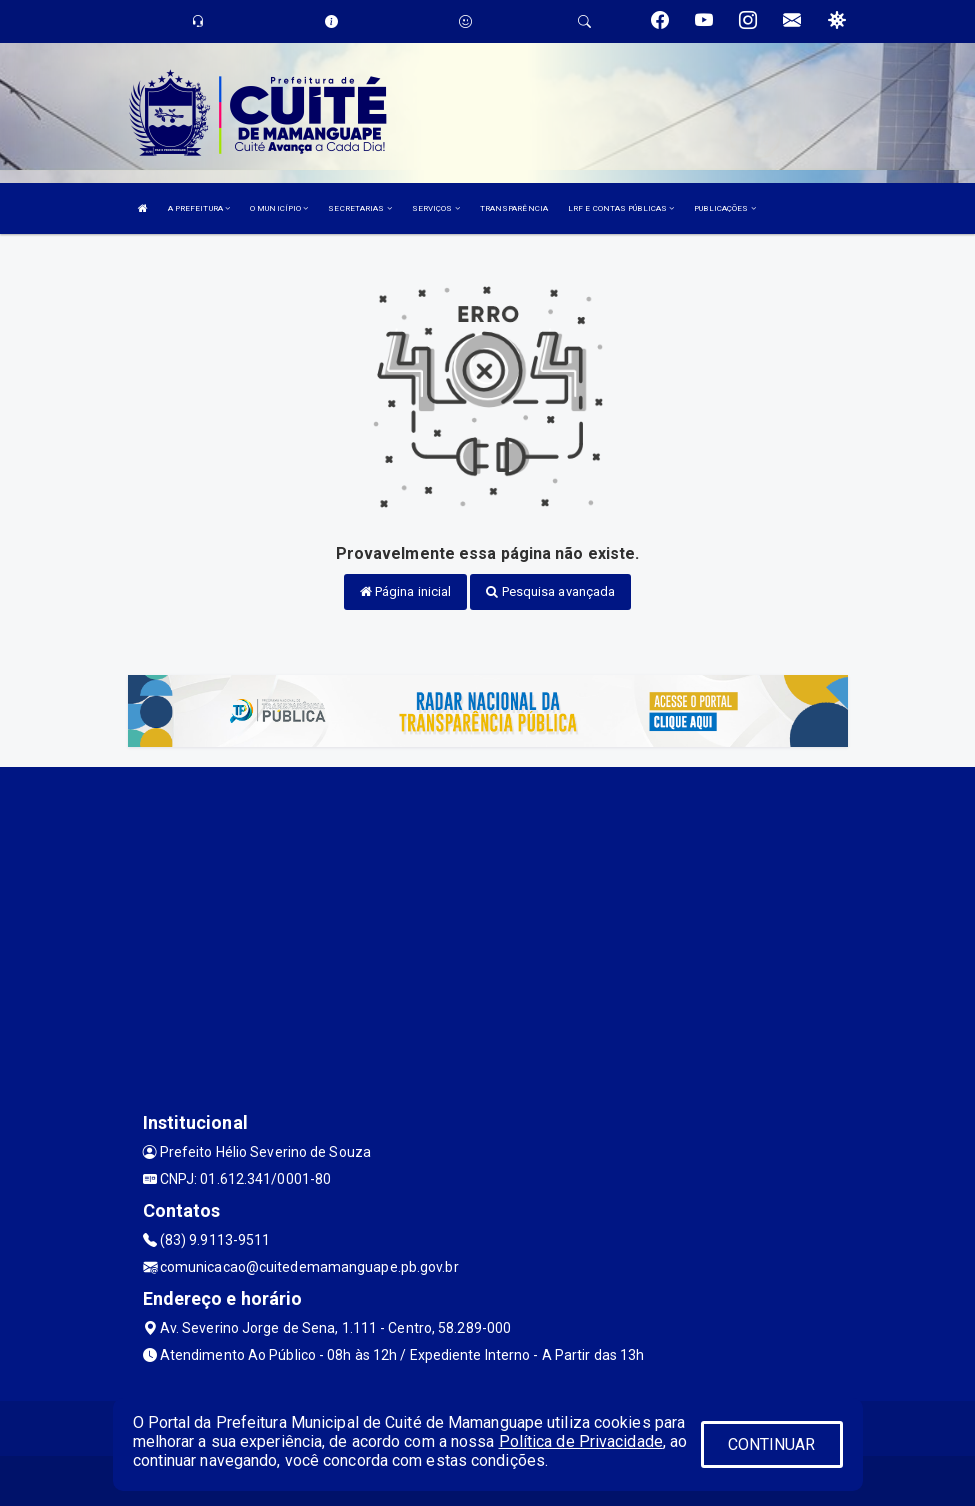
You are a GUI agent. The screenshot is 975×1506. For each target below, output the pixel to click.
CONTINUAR (772, 1444)
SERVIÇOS (436, 208)
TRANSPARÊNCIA (514, 208)
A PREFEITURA (199, 208)
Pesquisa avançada (550, 591)
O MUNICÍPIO (279, 208)
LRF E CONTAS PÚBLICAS (621, 208)
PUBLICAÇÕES (724, 208)
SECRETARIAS (359, 208)
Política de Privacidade (581, 1441)
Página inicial (406, 591)
